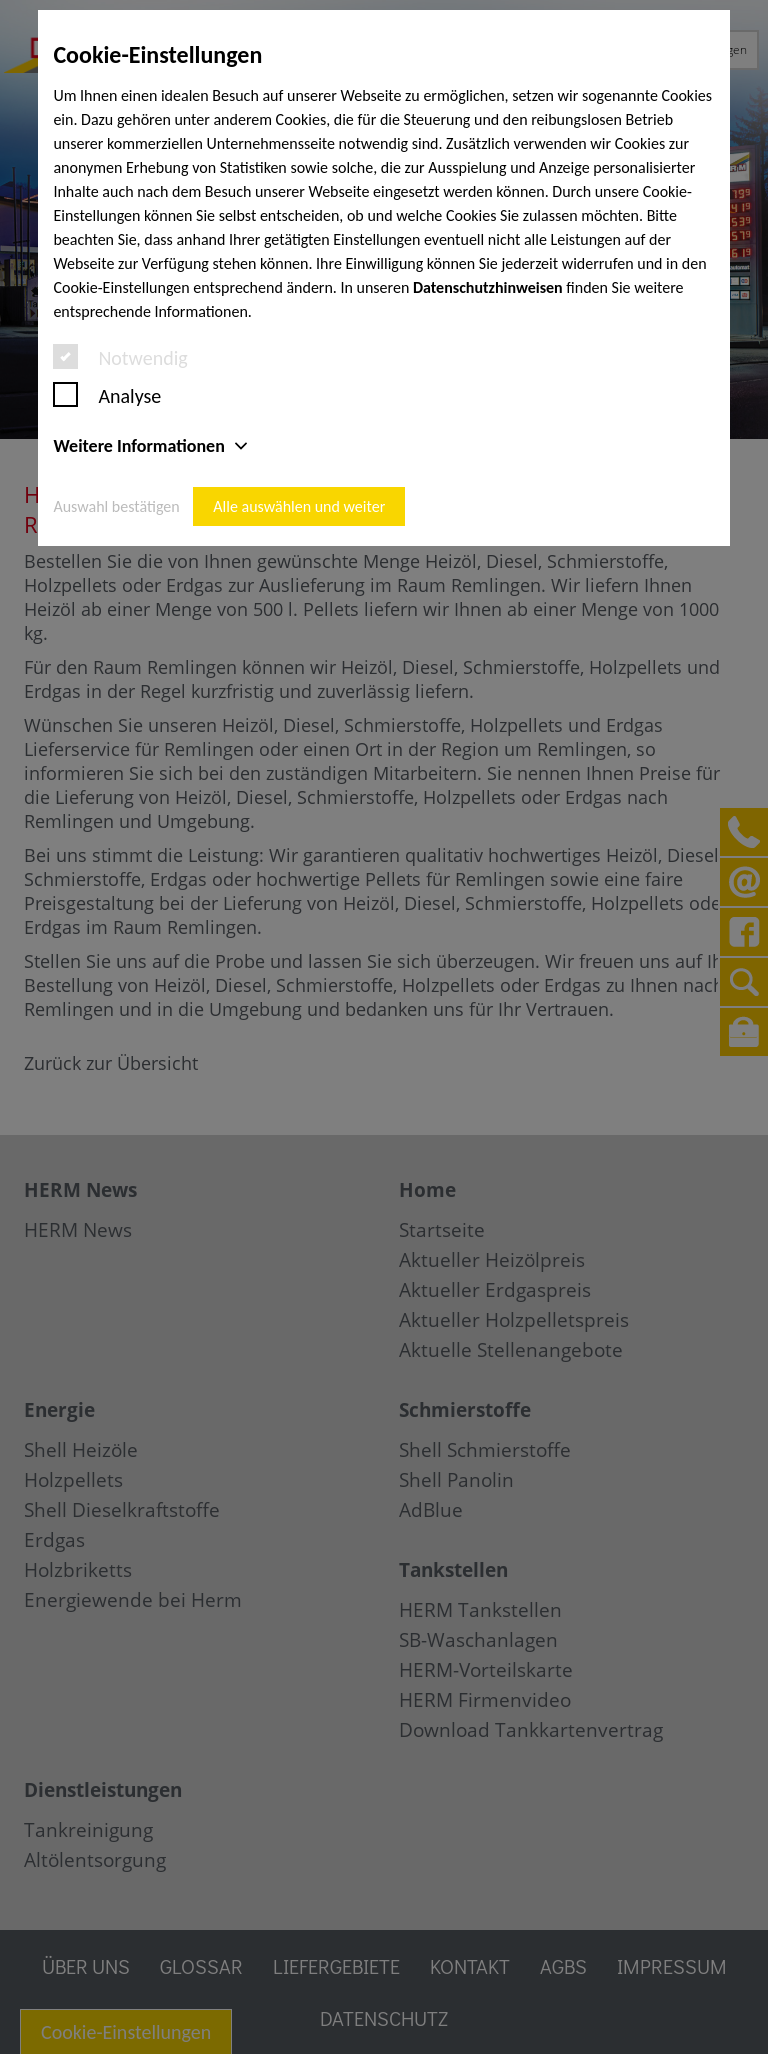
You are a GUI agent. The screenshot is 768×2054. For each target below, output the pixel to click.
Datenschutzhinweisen (488, 287)
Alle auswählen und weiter (299, 506)
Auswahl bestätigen (116, 506)
